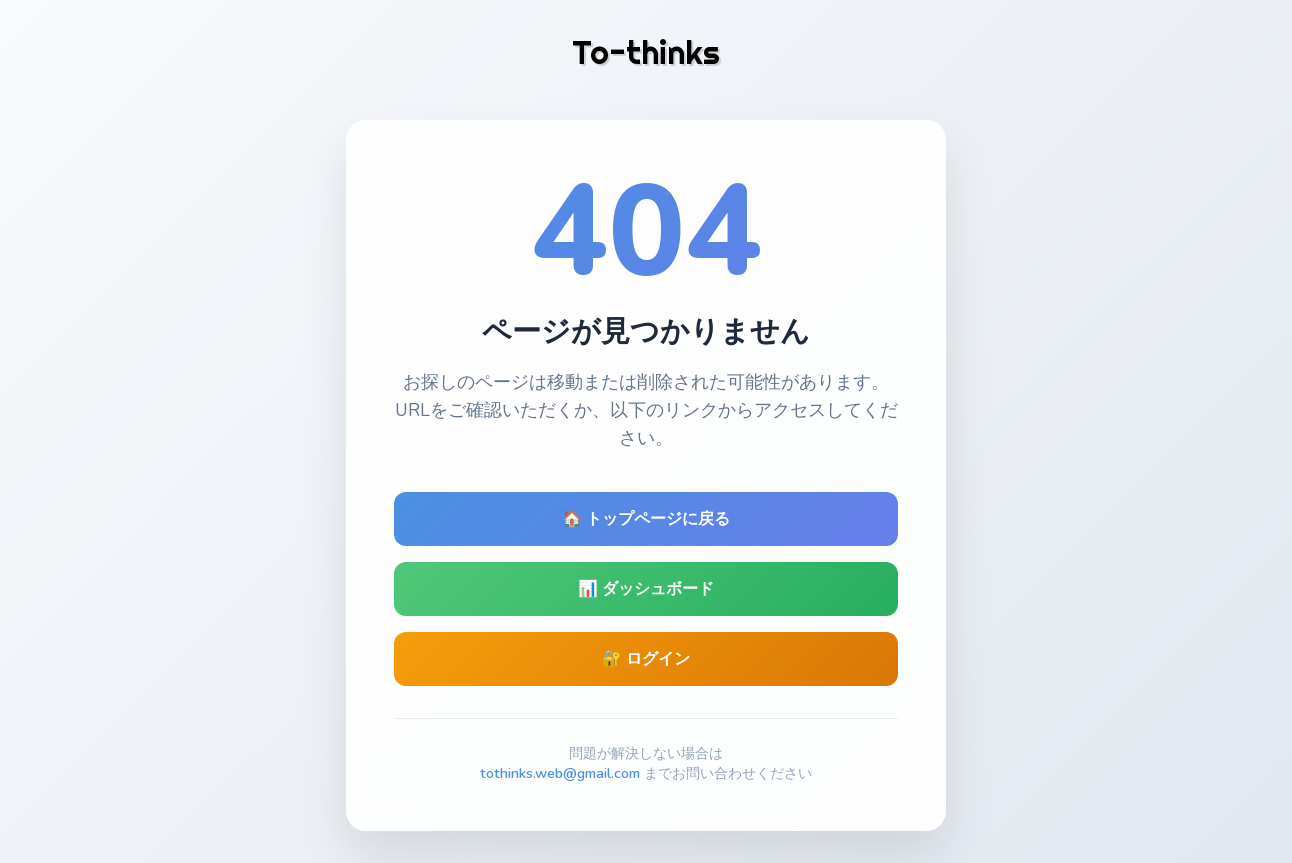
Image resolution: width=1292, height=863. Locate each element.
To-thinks (646, 52)
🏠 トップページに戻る (646, 519)
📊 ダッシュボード (646, 589)
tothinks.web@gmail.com (560, 773)
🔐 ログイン (646, 659)
